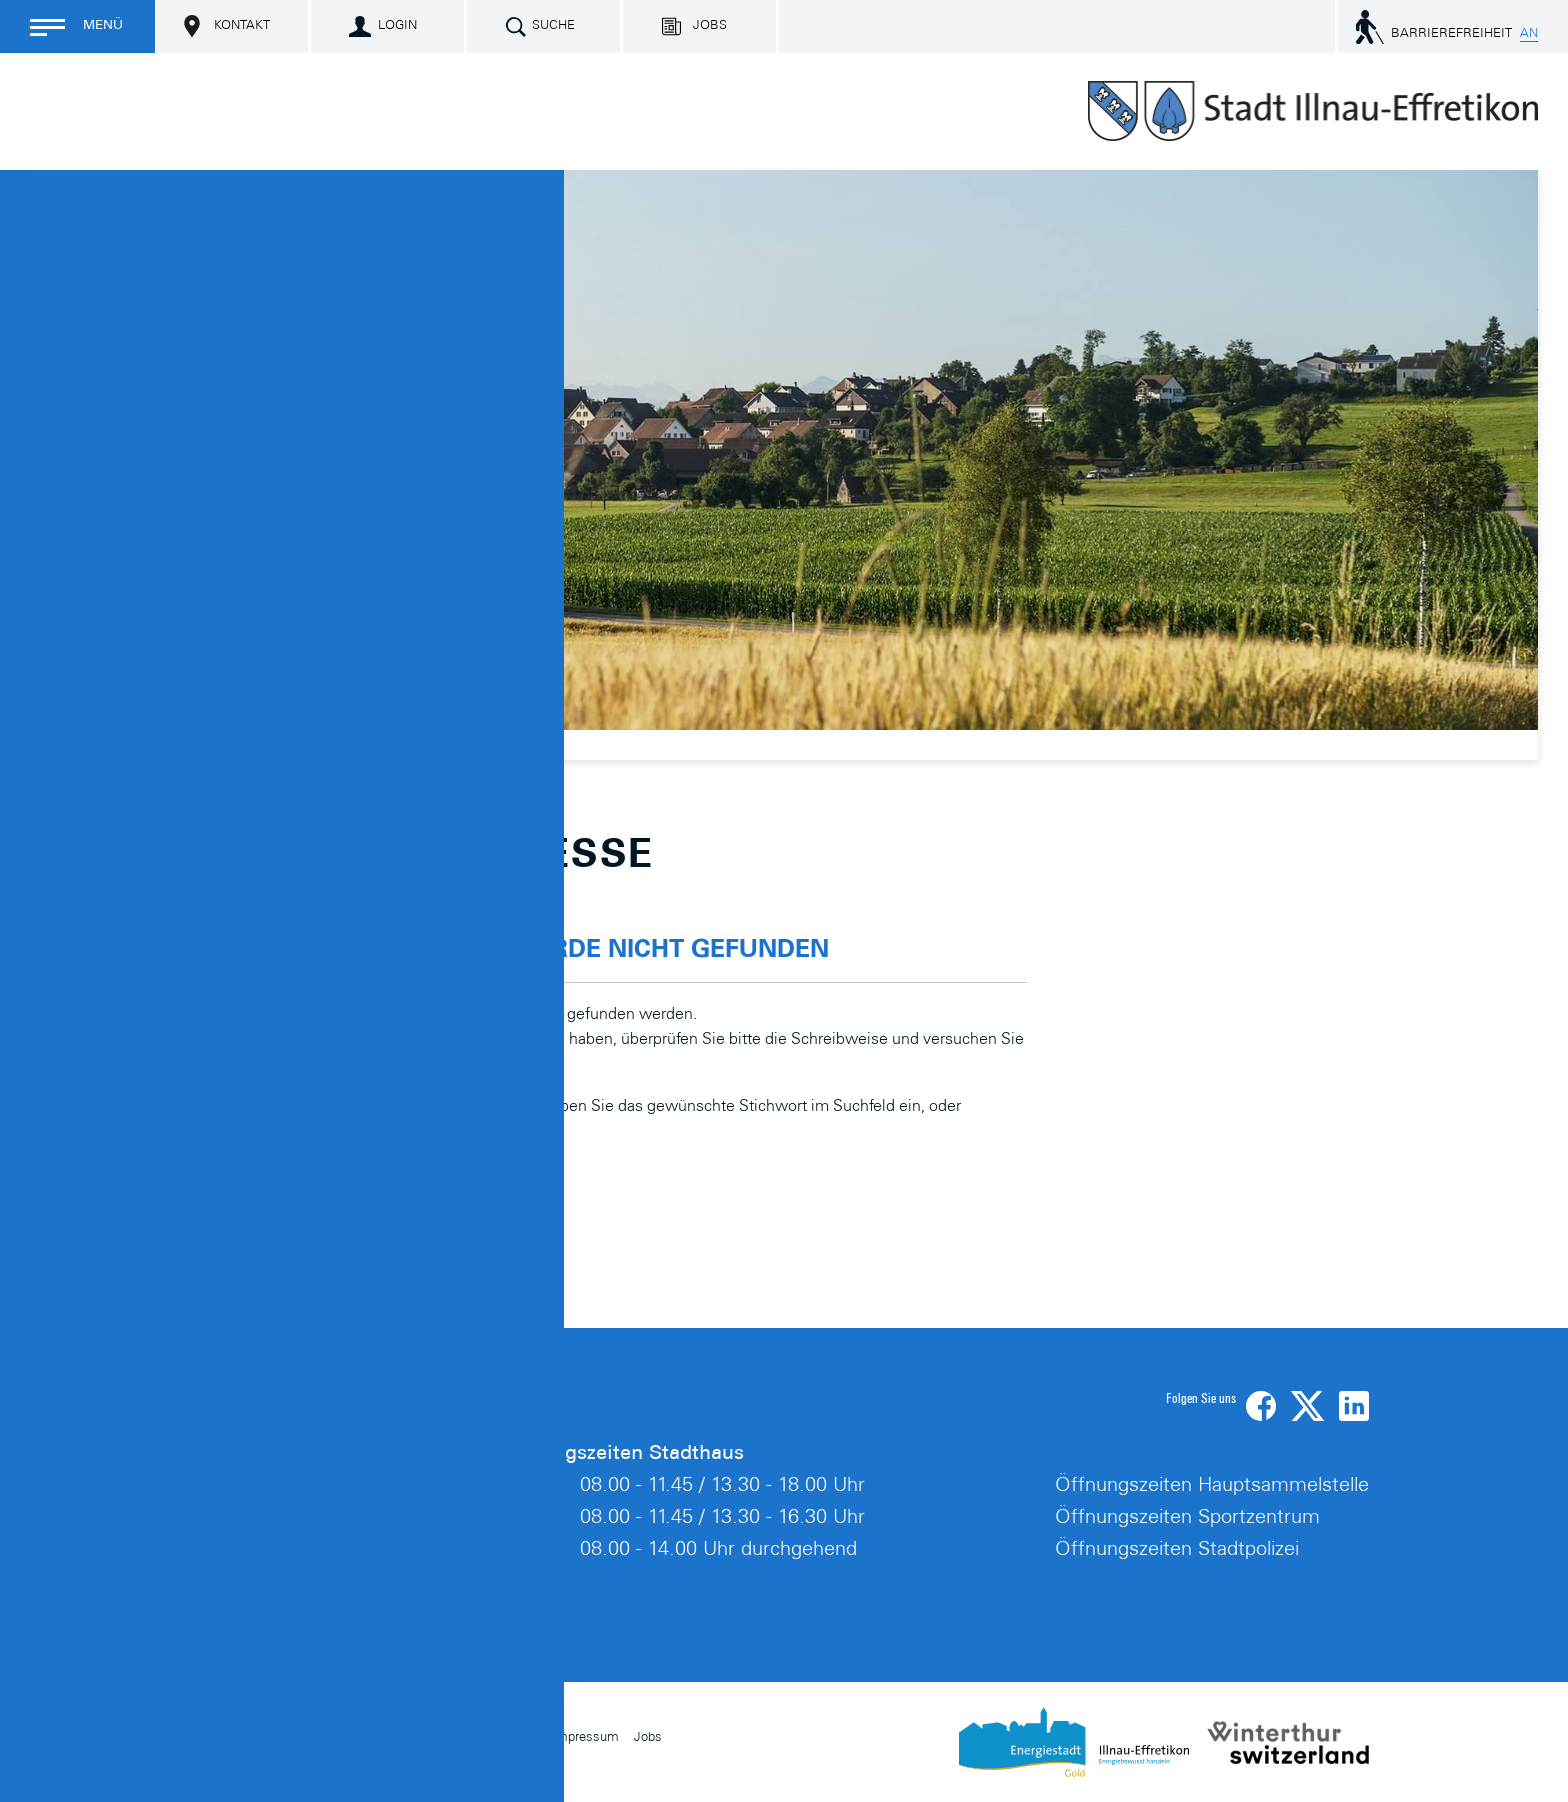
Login (397, 26)
